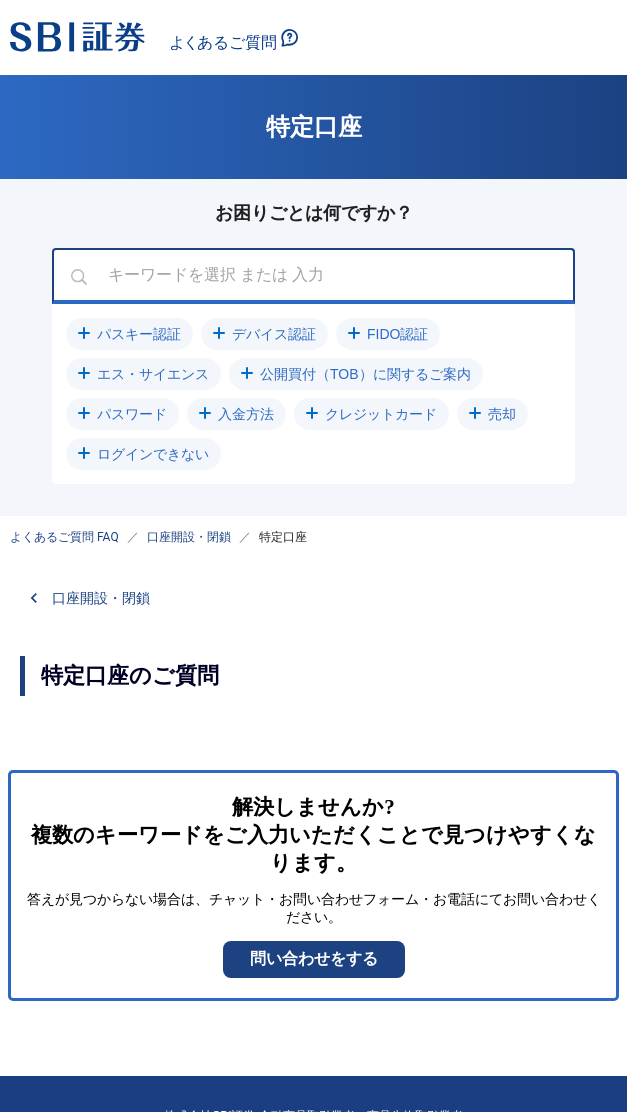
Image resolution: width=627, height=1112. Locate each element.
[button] (129, 334)
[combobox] (313, 276)
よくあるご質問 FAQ (64, 537)
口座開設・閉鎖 (189, 537)
